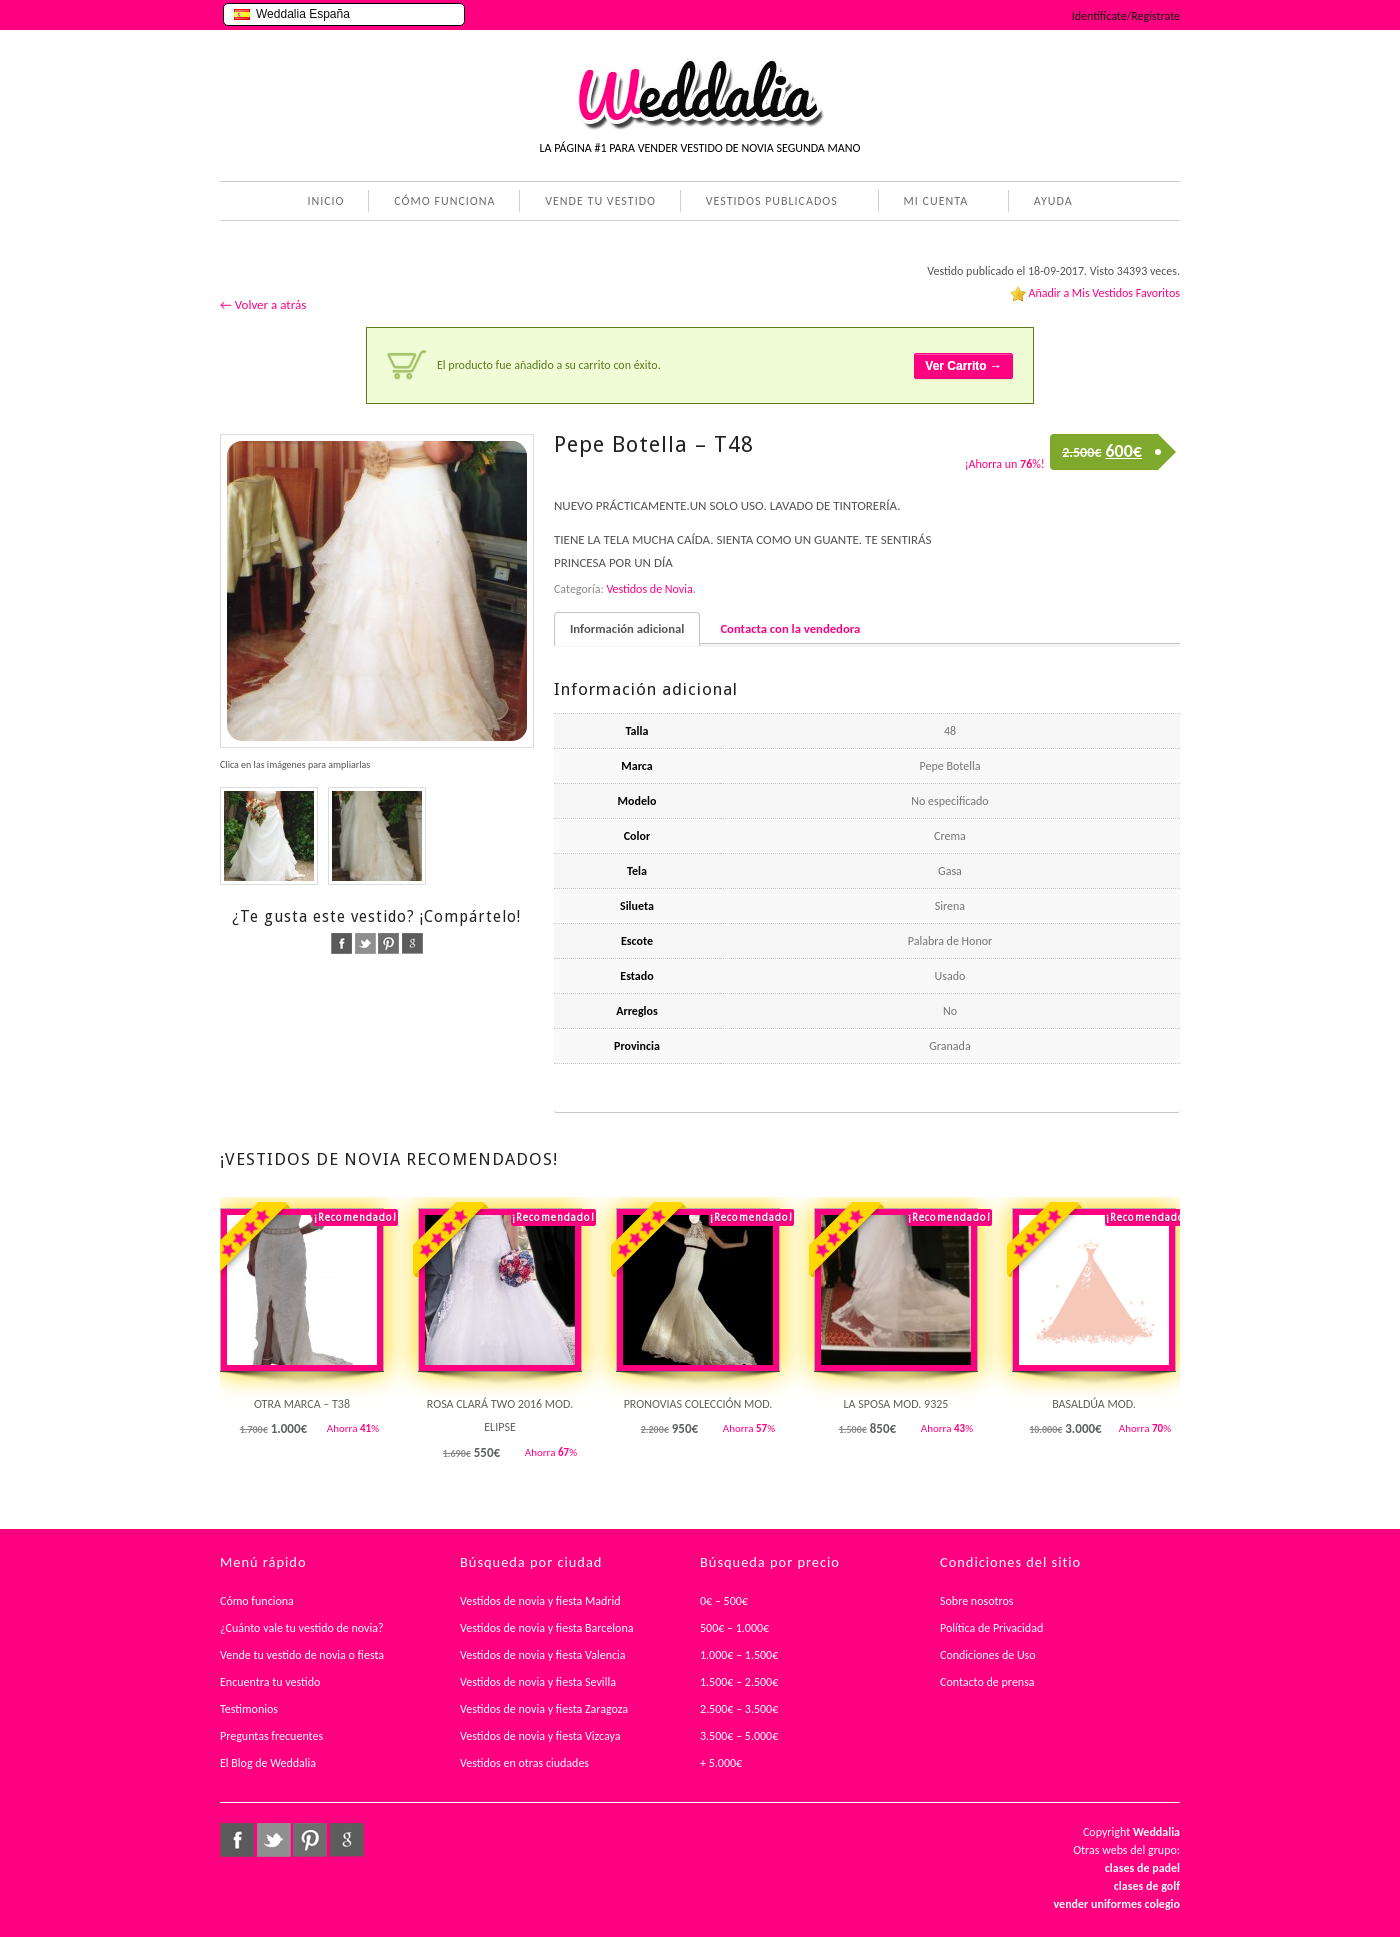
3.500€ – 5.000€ (739, 1736)
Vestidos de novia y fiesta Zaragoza (544, 1709)
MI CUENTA (932, 203)
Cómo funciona (257, 1601)
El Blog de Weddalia (268, 1763)
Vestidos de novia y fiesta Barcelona (547, 1628)
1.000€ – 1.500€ (739, 1655)
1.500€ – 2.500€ (739, 1682)
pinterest (388, 943)
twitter (365, 943)
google (412, 943)
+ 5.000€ (721, 1763)
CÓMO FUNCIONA (444, 201)
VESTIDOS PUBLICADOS (768, 203)
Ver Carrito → (963, 366)
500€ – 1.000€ (734, 1628)
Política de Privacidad (991, 1628)
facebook (341, 943)
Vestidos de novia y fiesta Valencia (543, 1655)
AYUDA (1049, 203)
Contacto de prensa (987, 1682)
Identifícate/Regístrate (1126, 16)
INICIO (325, 201)
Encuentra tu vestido (270, 1682)
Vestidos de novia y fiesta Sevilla (538, 1682)
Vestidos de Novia (649, 589)
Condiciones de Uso (988, 1655)
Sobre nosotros (977, 1601)
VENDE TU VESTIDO (600, 201)
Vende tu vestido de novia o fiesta (302, 1655)
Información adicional (627, 628)
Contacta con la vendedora (790, 628)
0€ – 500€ (724, 1601)
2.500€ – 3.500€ (739, 1709)
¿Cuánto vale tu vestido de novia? (302, 1628)
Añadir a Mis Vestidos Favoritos (1104, 293)
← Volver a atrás (263, 304)
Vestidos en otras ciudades (524, 1763)
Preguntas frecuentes (271, 1736)
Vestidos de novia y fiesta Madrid (540, 1601)
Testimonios (249, 1709)
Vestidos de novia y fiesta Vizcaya (540, 1736)
